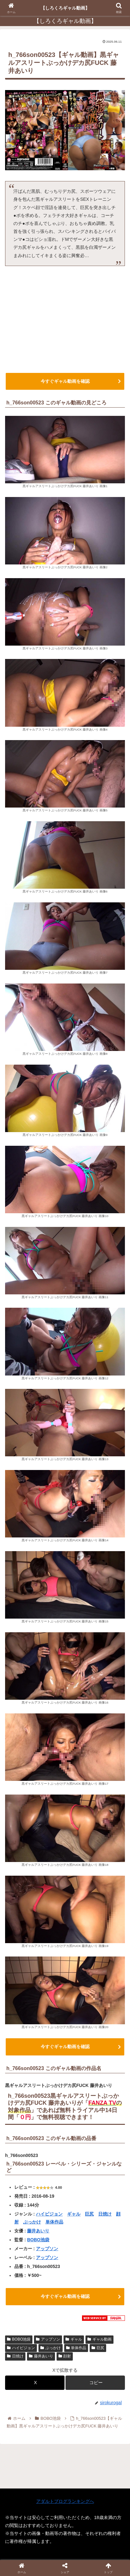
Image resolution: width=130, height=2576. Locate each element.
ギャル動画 (99, 2339)
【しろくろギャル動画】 (65, 7)
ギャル (73, 2213)
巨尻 (89, 2213)
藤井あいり (38, 2230)
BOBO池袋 (38, 2239)
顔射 (64, 2356)
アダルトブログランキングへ (65, 2501)
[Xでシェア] (35, 2383)
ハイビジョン (49, 2213)
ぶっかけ (32, 2221)
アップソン (47, 2248)
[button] (95, 2383)
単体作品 (54, 2221)
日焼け (105, 2213)
